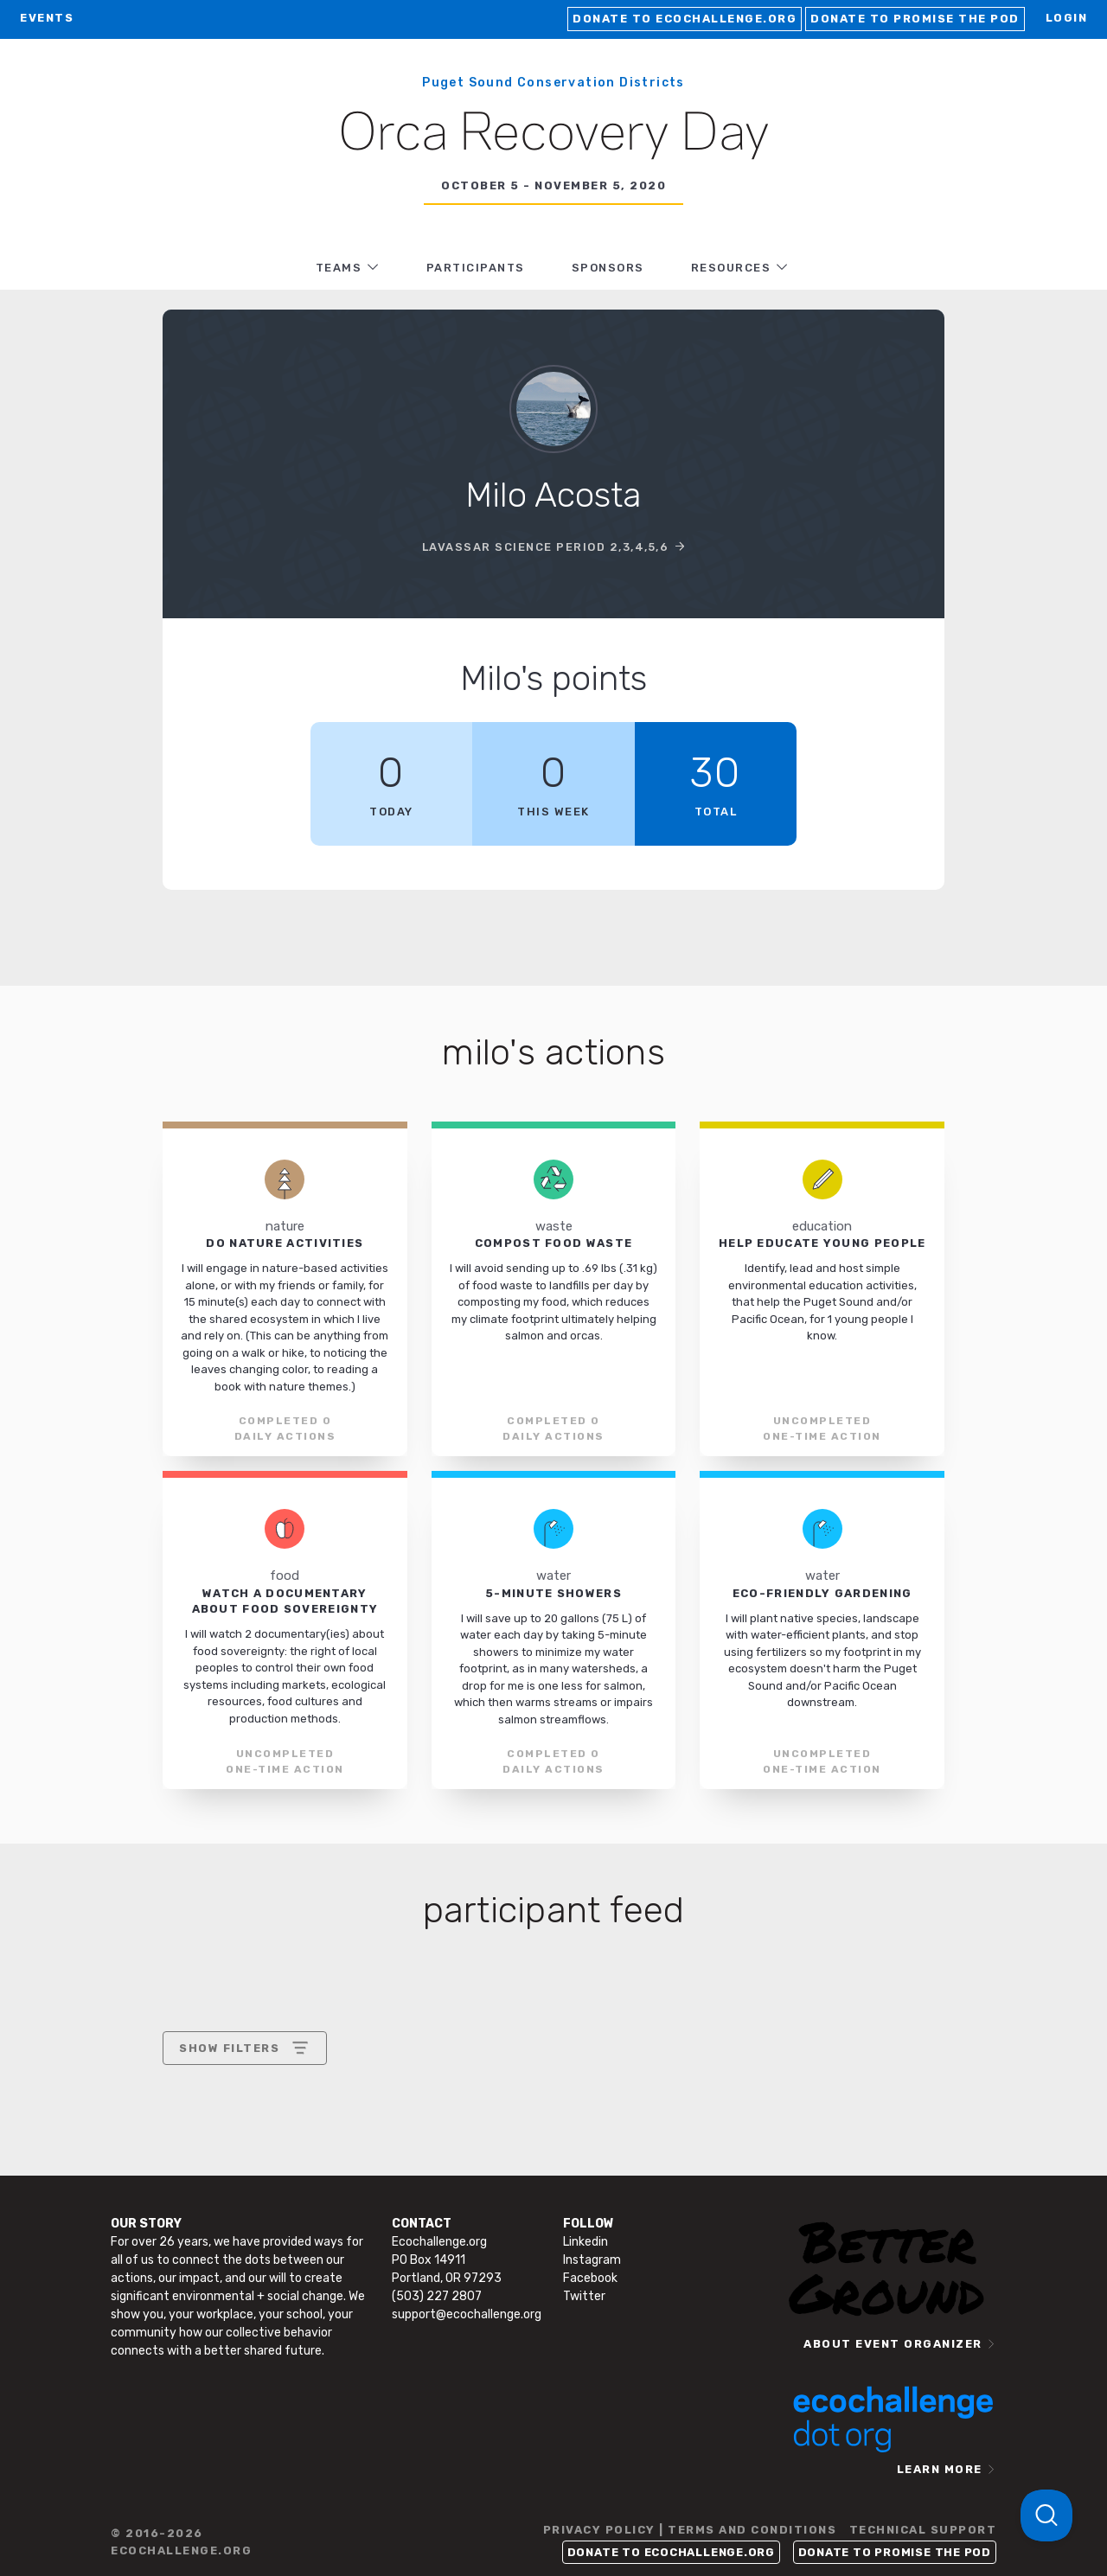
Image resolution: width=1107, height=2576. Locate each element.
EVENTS (47, 17)
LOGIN (1067, 17)
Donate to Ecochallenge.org (685, 18)
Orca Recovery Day (554, 135)
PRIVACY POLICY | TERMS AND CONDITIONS (690, 2529)
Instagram (592, 2260)
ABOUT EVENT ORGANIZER (892, 2343)
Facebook (590, 2278)
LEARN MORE (939, 2469)
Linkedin (585, 2241)
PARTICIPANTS (475, 267)
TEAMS (339, 267)
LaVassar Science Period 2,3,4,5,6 (545, 546)
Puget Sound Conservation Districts (553, 82)
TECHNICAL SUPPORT (923, 2529)
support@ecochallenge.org (466, 2314)
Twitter (584, 2296)
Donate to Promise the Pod (915, 18)
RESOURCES (731, 267)
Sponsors (608, 267)
